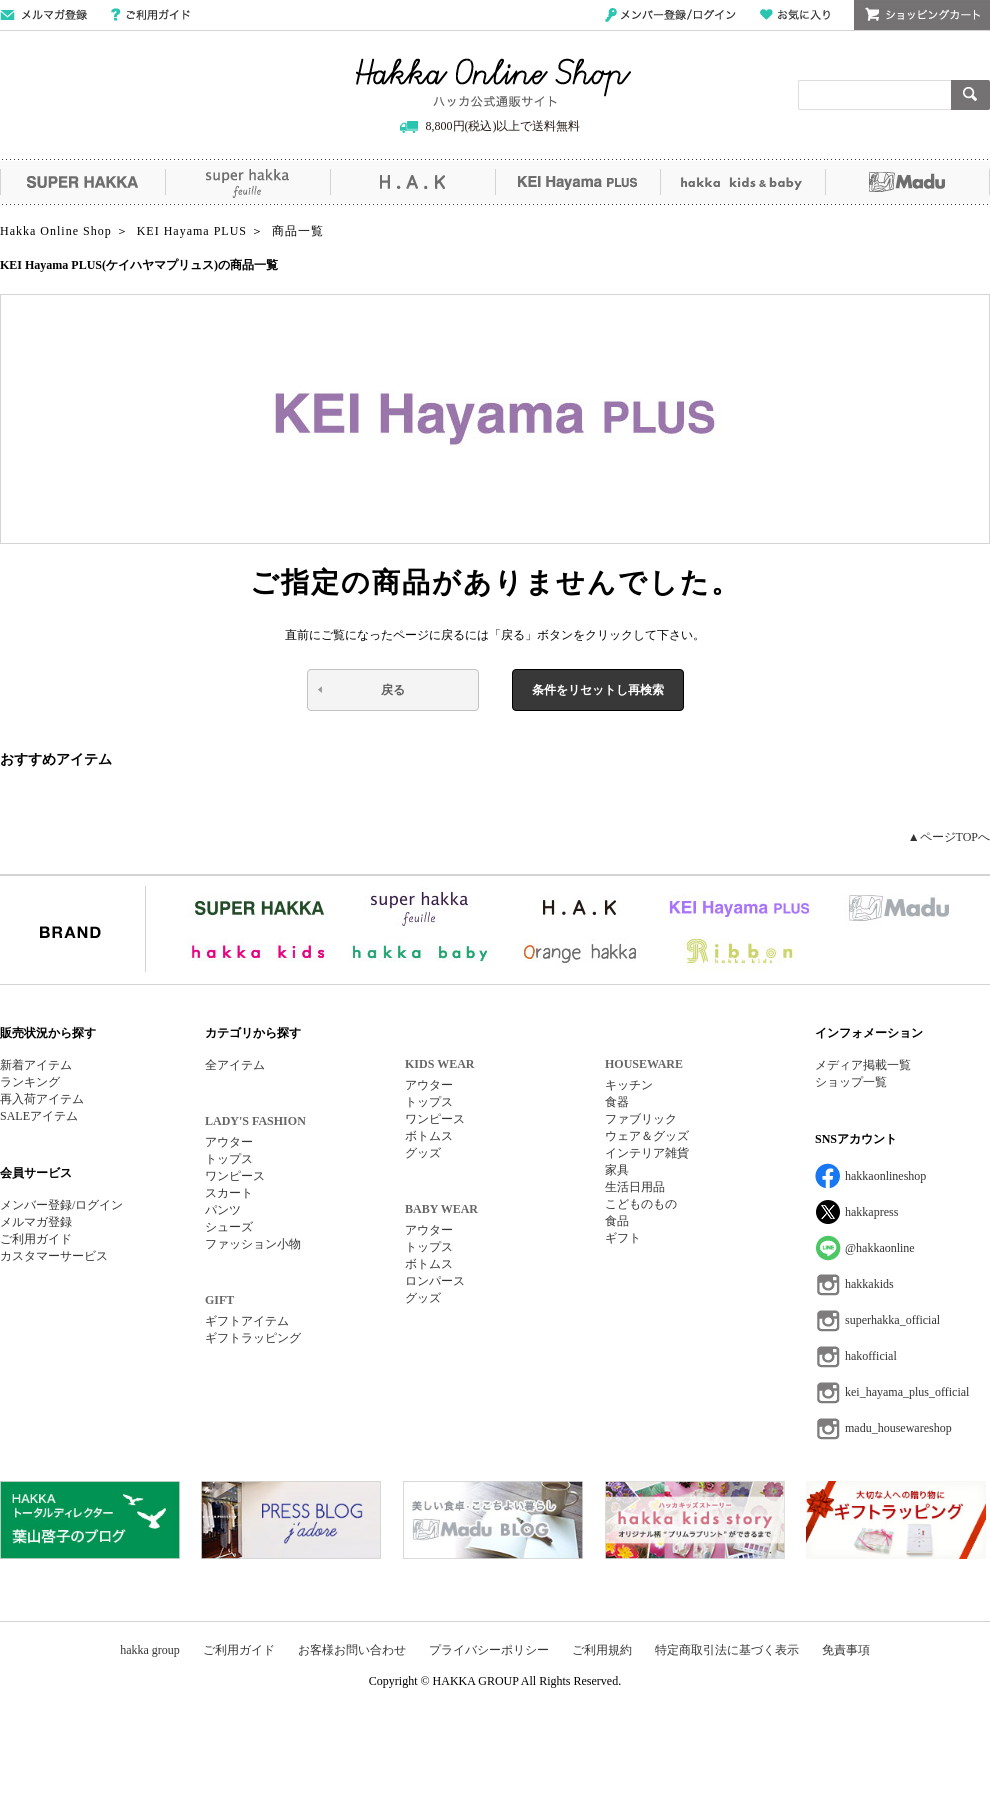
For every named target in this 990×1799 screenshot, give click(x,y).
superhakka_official (892, 1320)
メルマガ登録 (36, 1222)
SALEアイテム (39, 1116)
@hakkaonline (880, 1248)
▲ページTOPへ (949, 837)
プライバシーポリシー (489, 1650)
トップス (229, 1159)
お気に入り (795, 15)
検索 (970, 95)
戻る (393, 690)
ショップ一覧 (851, 1082)
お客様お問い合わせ (352, 1650)
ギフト (623, 1238)
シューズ (229, 1227)
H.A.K (412, 182)
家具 (617, 1170)
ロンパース (435, 1281)
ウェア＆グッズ (647, 1136)
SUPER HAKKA (82, 182)
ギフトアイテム (247, 1321)
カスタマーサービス (54, 1256)
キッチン (629, 1085)
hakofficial (871, 1356)
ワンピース (235, 1176)
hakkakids (869, 1284)
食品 (617, 1221)
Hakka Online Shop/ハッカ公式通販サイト (493, 83)
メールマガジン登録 (43, 15)
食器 (617, 1102)
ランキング (30, 1082)
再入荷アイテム (42, 1099)
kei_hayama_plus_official (907, 1392)
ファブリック (641, 1119)
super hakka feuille (247, 182)
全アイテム (235, 1065)
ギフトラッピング (253, 1338)
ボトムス (429, 1136)
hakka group (150, 1650)
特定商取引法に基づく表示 (727, 1650)
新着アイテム (36, 1065)
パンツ (223, 1210)
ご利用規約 (602, 1650)
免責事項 (846, 1650)
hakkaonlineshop (885, 1176)
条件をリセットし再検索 (598, 690)
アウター (229, 1142)
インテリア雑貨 (647, 1153)
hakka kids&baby (742, 182)
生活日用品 (635, 1187)
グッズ (423, 1153)
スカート (229, 1193)
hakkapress (871, 1212)
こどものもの (641, 1204)
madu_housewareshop (898, 1428)
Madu (907, 182)
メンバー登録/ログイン (670, 15)
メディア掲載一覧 (863, 1065)
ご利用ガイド (150, 15)
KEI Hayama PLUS (577, 182)
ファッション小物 (253, 1244)
